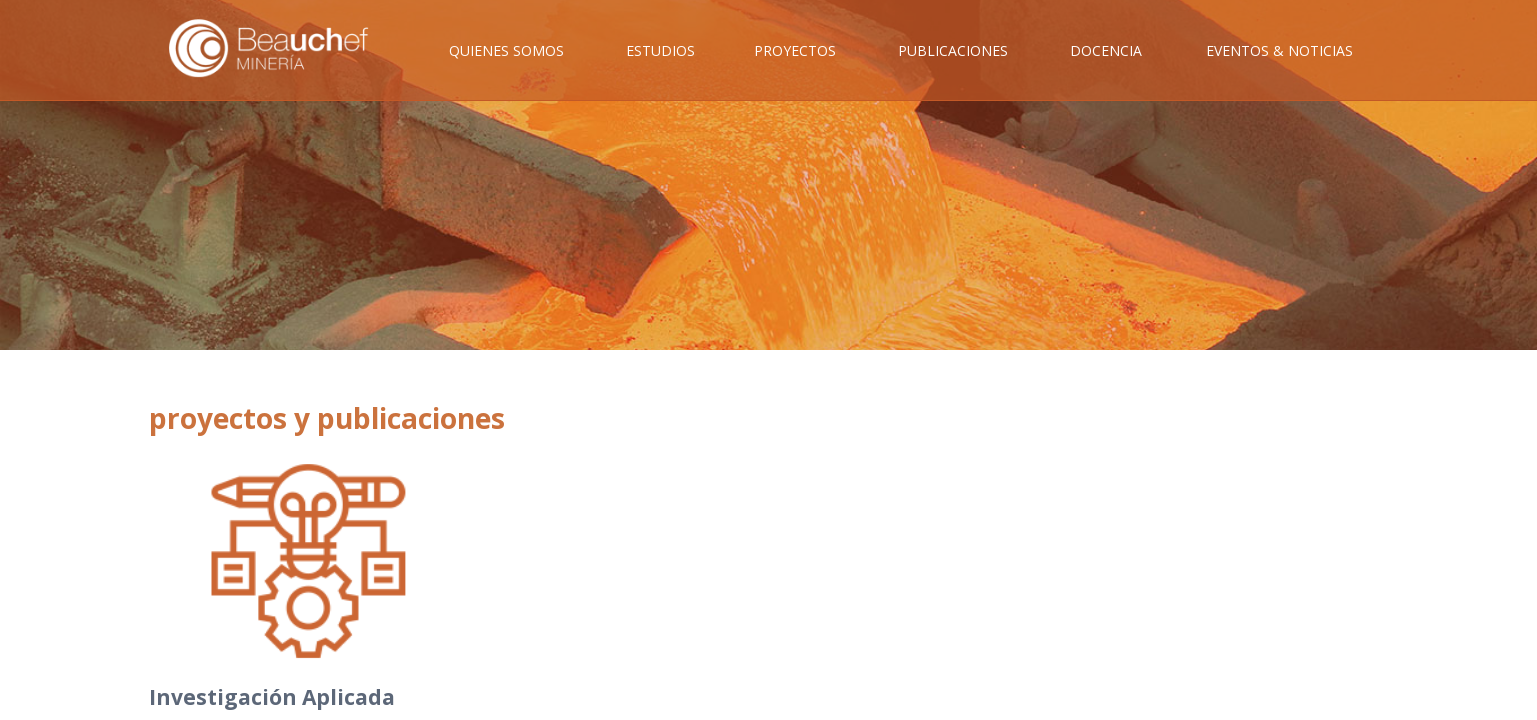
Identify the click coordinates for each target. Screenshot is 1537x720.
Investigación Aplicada (272, 697)
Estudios (660, 50)
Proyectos (795, 50)
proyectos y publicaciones (327, 418)
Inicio (283, 70)
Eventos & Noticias (1279, 50)
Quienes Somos (506, 50)
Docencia (1106, 50)
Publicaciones (953, 50)
